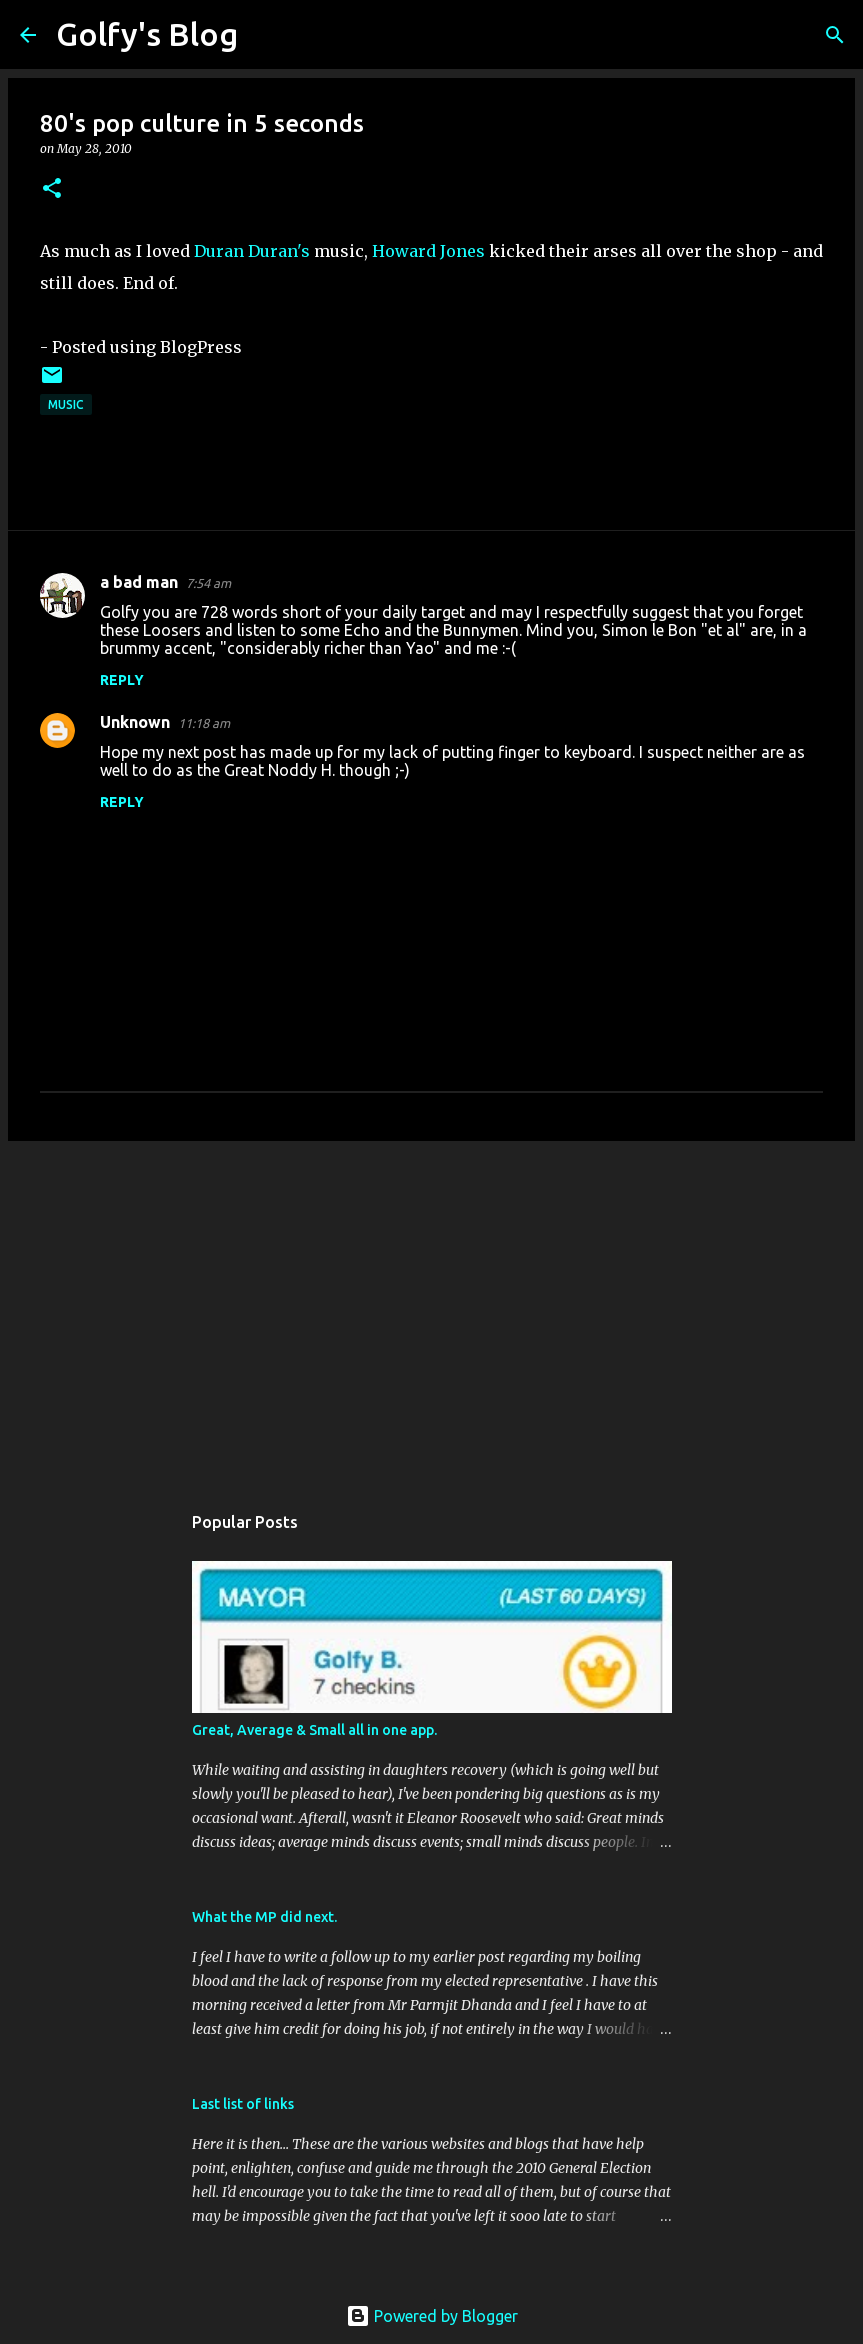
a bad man (139, 582)
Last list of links (243, 2104)
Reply (122, 680)
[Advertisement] (431, 1311)
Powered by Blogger (432, 2316)
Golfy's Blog (147, 34)
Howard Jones (428, 251)
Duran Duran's (252, 251)
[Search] (266, 35)
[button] (52, 189)
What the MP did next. (264, 1917)
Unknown (135, 722)
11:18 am (204, 723)
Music (66, 404)
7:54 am (208, 583)
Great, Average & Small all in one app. (314, 1730)
